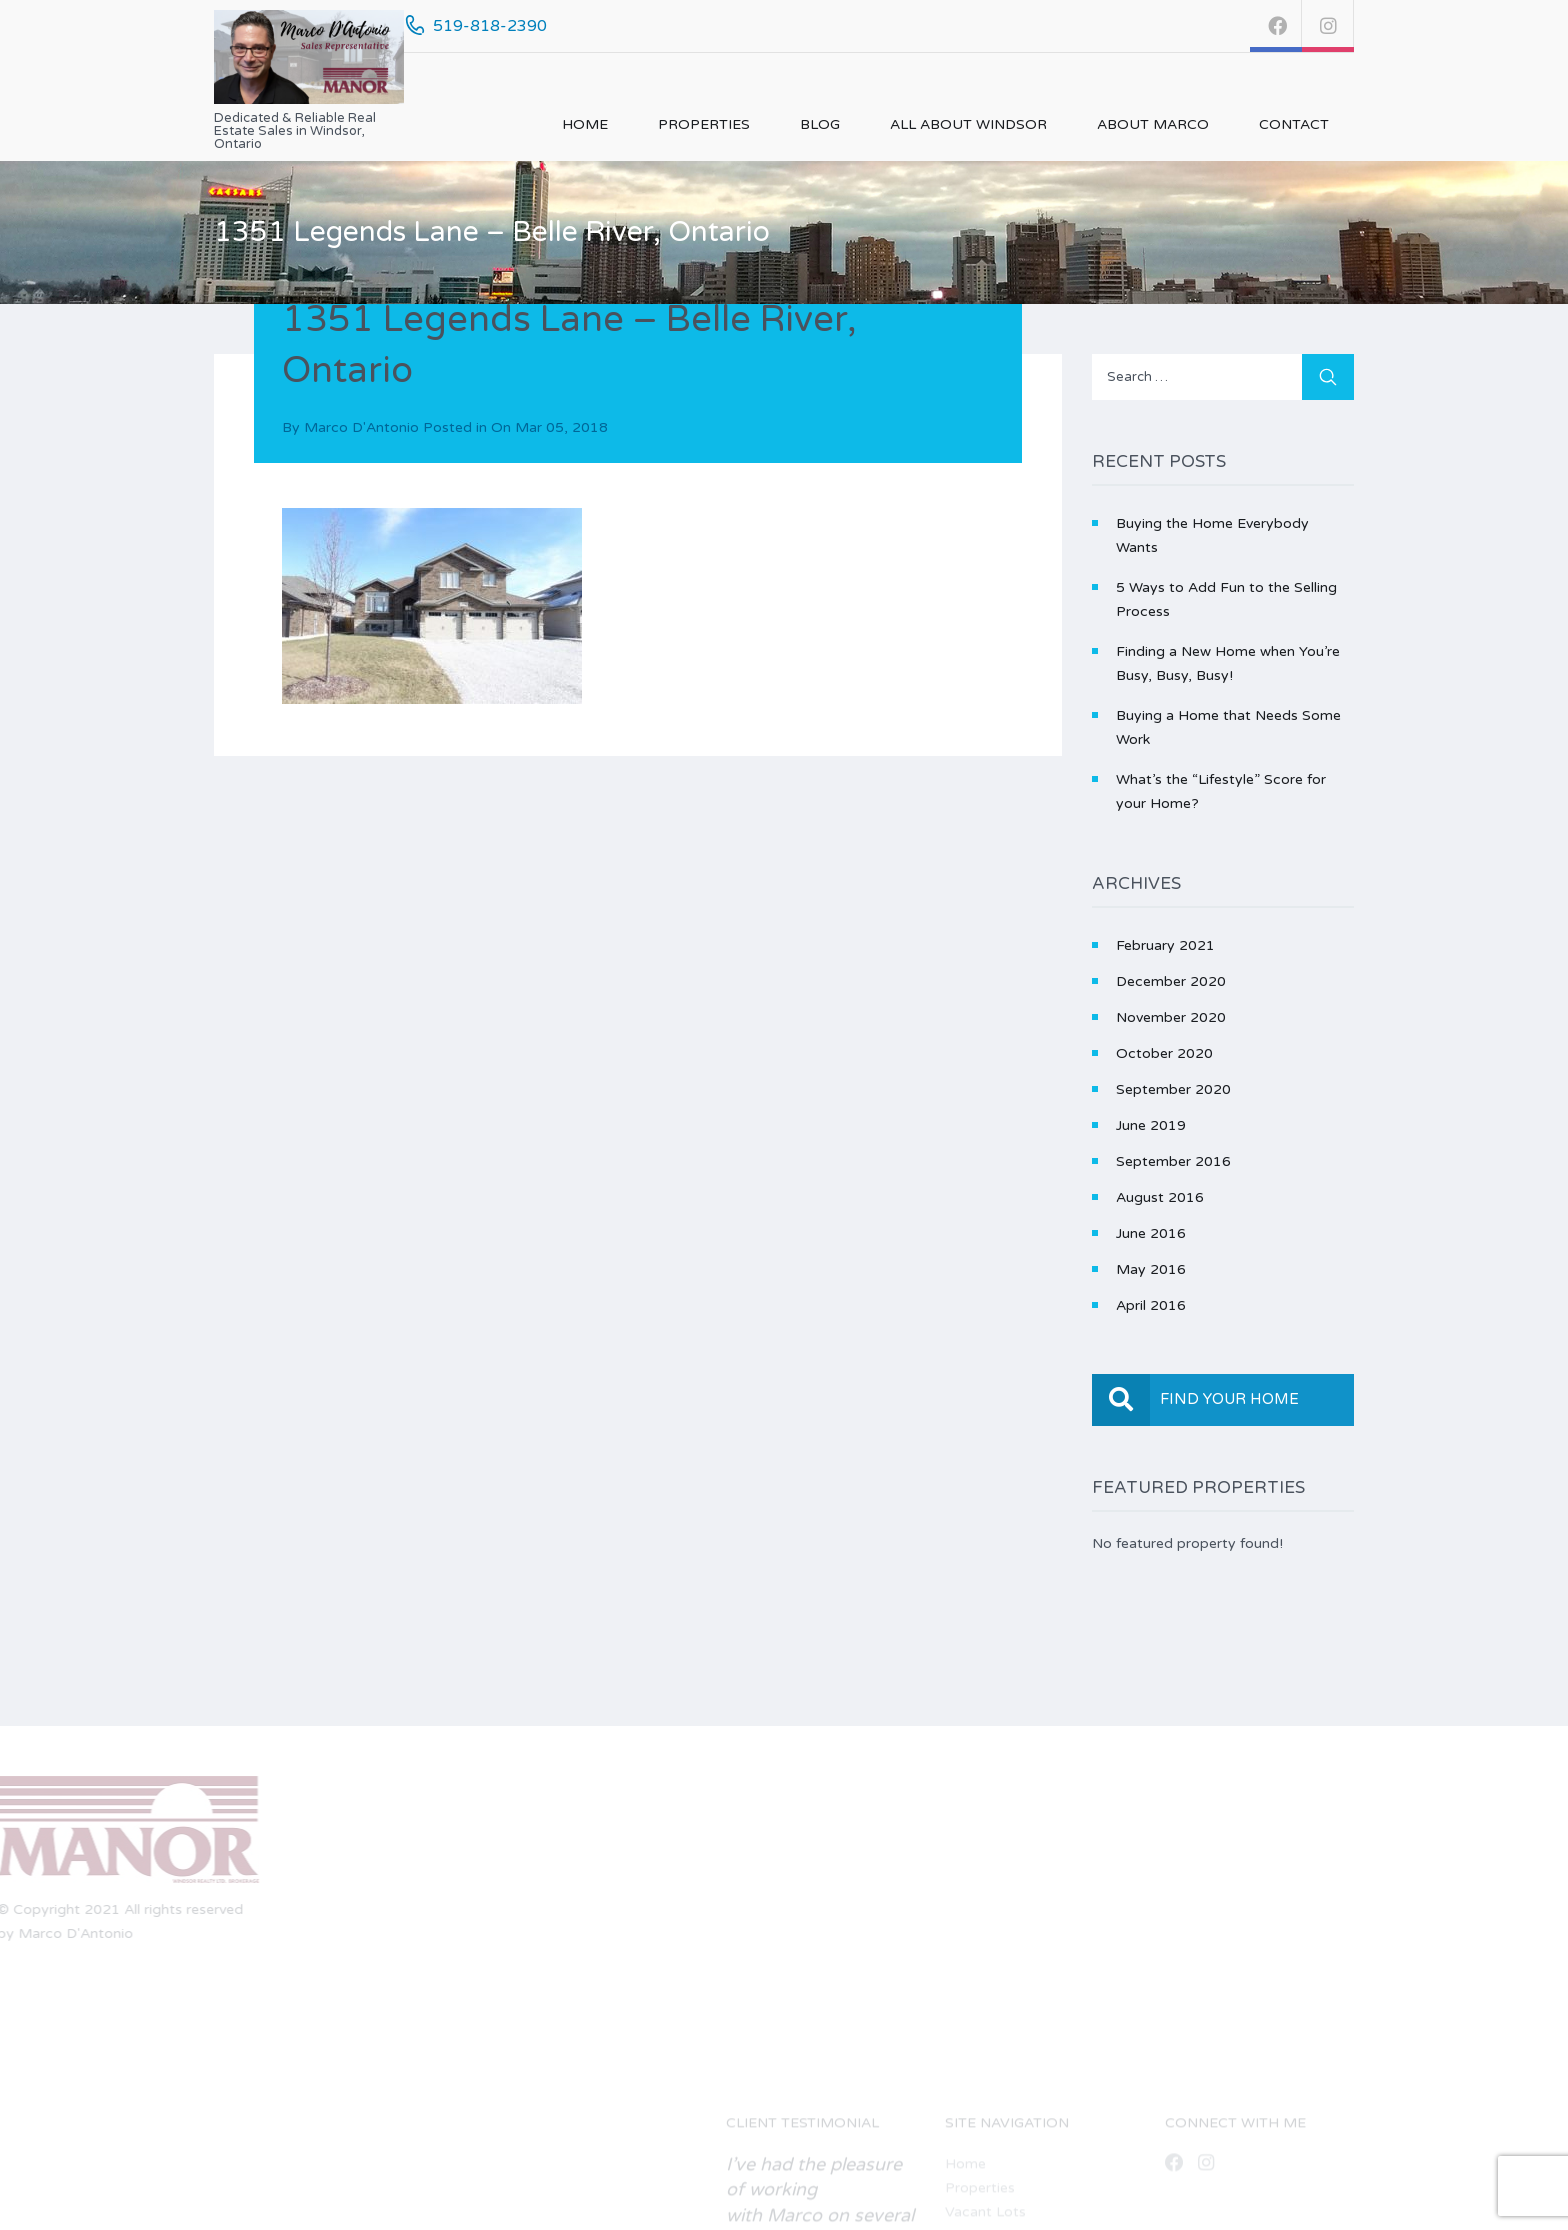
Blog (820, 124)
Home (585, 124)
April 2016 (1151, 1305)
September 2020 (1173, 1089)
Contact (1294, 124)
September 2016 (1173, 1161)
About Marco (1153, 124)
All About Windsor (968, 124)
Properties (704, 124)
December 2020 (1171, 981)
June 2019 (1151, 1125)
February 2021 (1165, 945)
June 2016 (1151, 1233)
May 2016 (1151, 1269)
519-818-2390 (490, 26)
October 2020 (1164, 1053)
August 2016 (1160, 1197)
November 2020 (1171, 1017)
